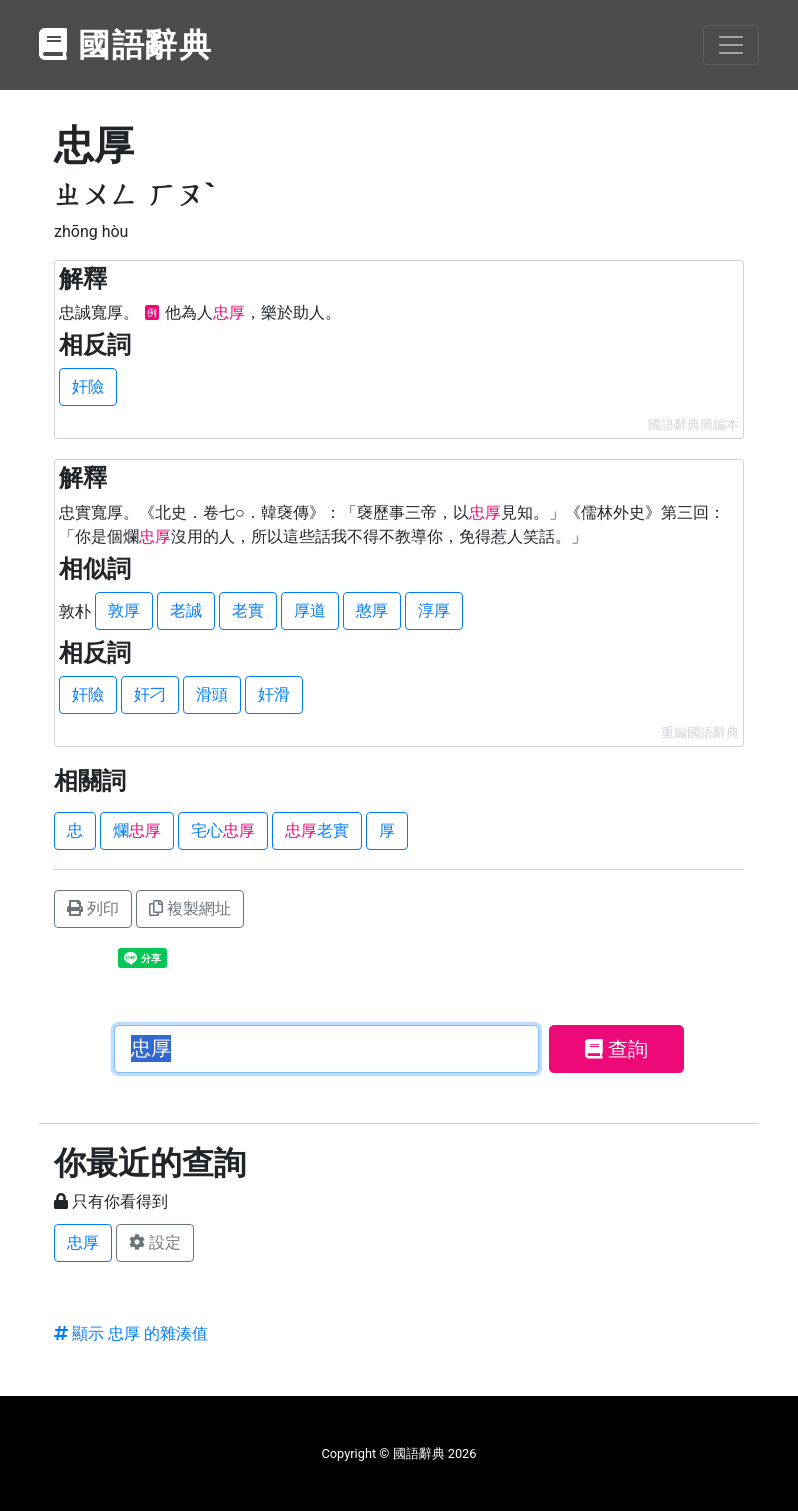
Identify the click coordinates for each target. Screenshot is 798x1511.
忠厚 (83, 1242)
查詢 (616, 1049)
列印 (93, 908)
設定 (155, 1242)
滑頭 (212, 694)
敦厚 (124, 610)
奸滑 (274, 694)
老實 (248, 610)
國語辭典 (126, 45)
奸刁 (150, 694)
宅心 (223, 830)
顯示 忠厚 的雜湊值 (131, 1333)
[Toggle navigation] (731, 45)
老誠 (186, 610)
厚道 (310, 610)
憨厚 (372, 610)
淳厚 (434, 610)
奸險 (88, 386)
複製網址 (190, 908)
